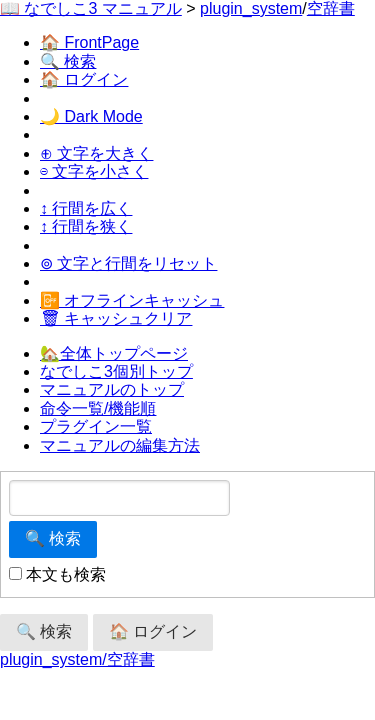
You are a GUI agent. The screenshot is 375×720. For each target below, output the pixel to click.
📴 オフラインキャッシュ (132, 300)
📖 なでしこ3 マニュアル (91, 8)
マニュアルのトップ (112, 389)
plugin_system (251, 8)
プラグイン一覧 (96, 426)
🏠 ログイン (84, 79)
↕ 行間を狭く (86, 226)
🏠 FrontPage (89, 42)
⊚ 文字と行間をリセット (128, 263)
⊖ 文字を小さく (94, 171)
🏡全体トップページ (114, 353)
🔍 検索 (68, 61)
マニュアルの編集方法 (120, 445)
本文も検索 (57, 574)
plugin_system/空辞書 (77, 659)
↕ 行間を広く (86, 208)
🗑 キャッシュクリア (116, 318)
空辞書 (331, 8)
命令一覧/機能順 (98, 408)
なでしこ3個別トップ (116, 371)
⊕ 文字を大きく (96, 153)
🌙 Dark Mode (91, 116)
